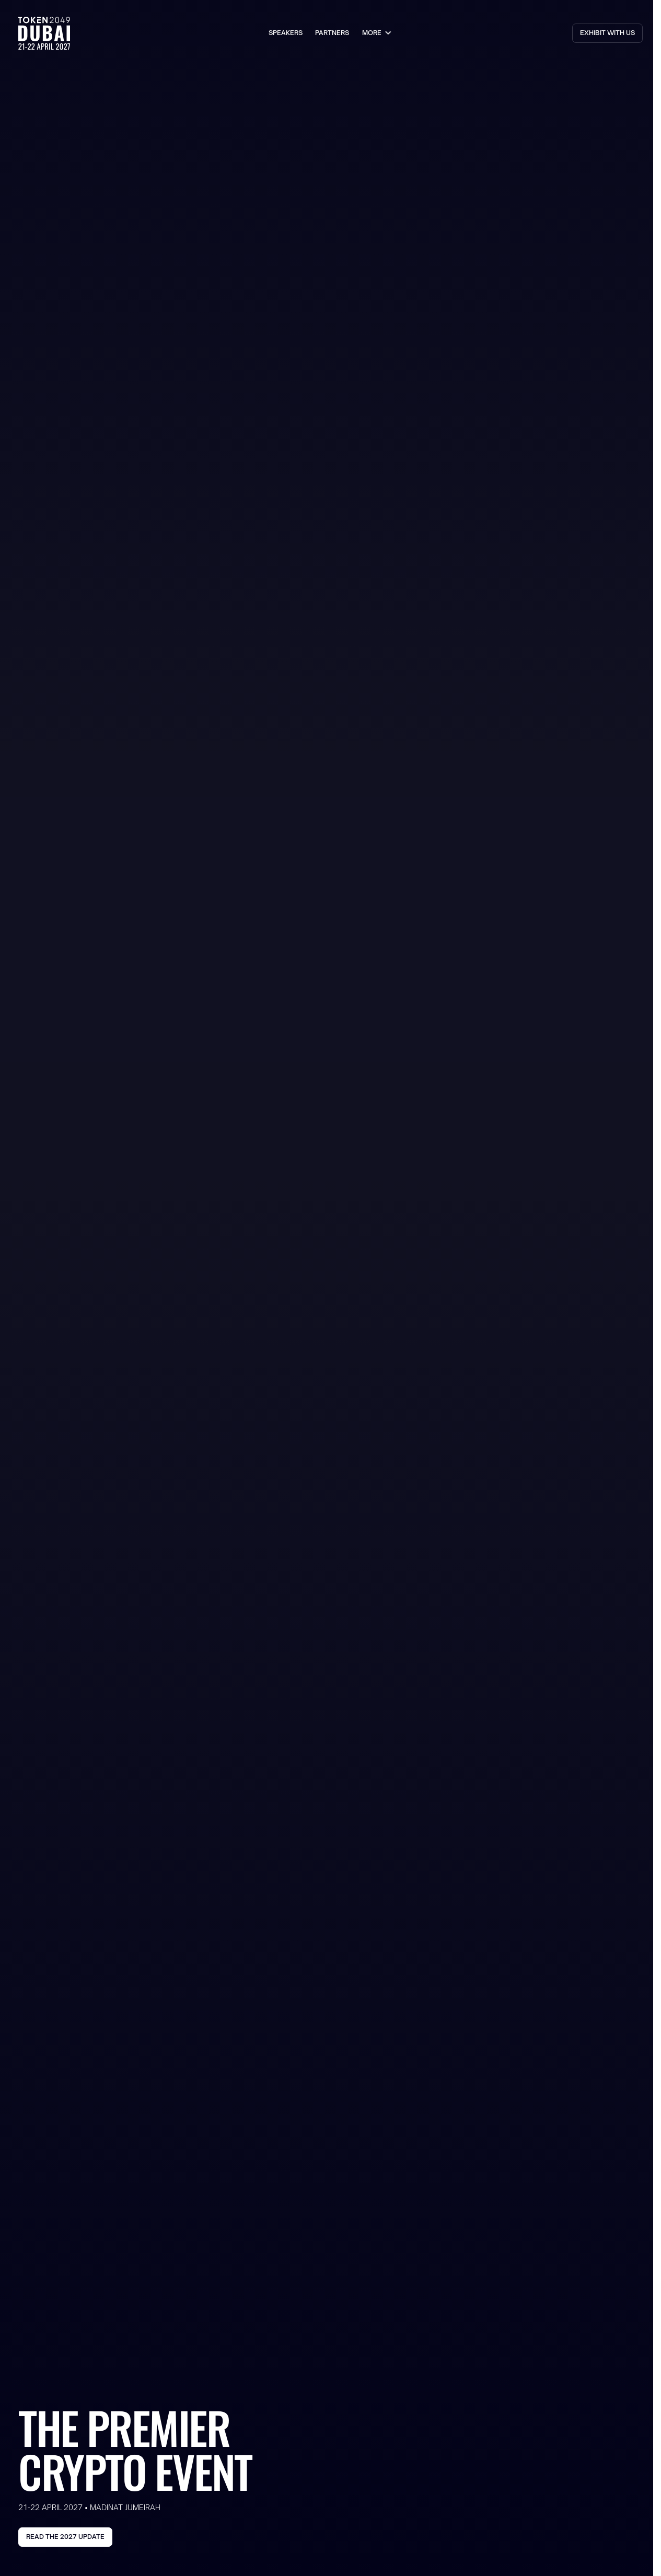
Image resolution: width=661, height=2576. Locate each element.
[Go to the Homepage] (44, 33)
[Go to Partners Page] (607, 33)
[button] (377, 33)
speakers (286, 33)
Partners (332, 33)
